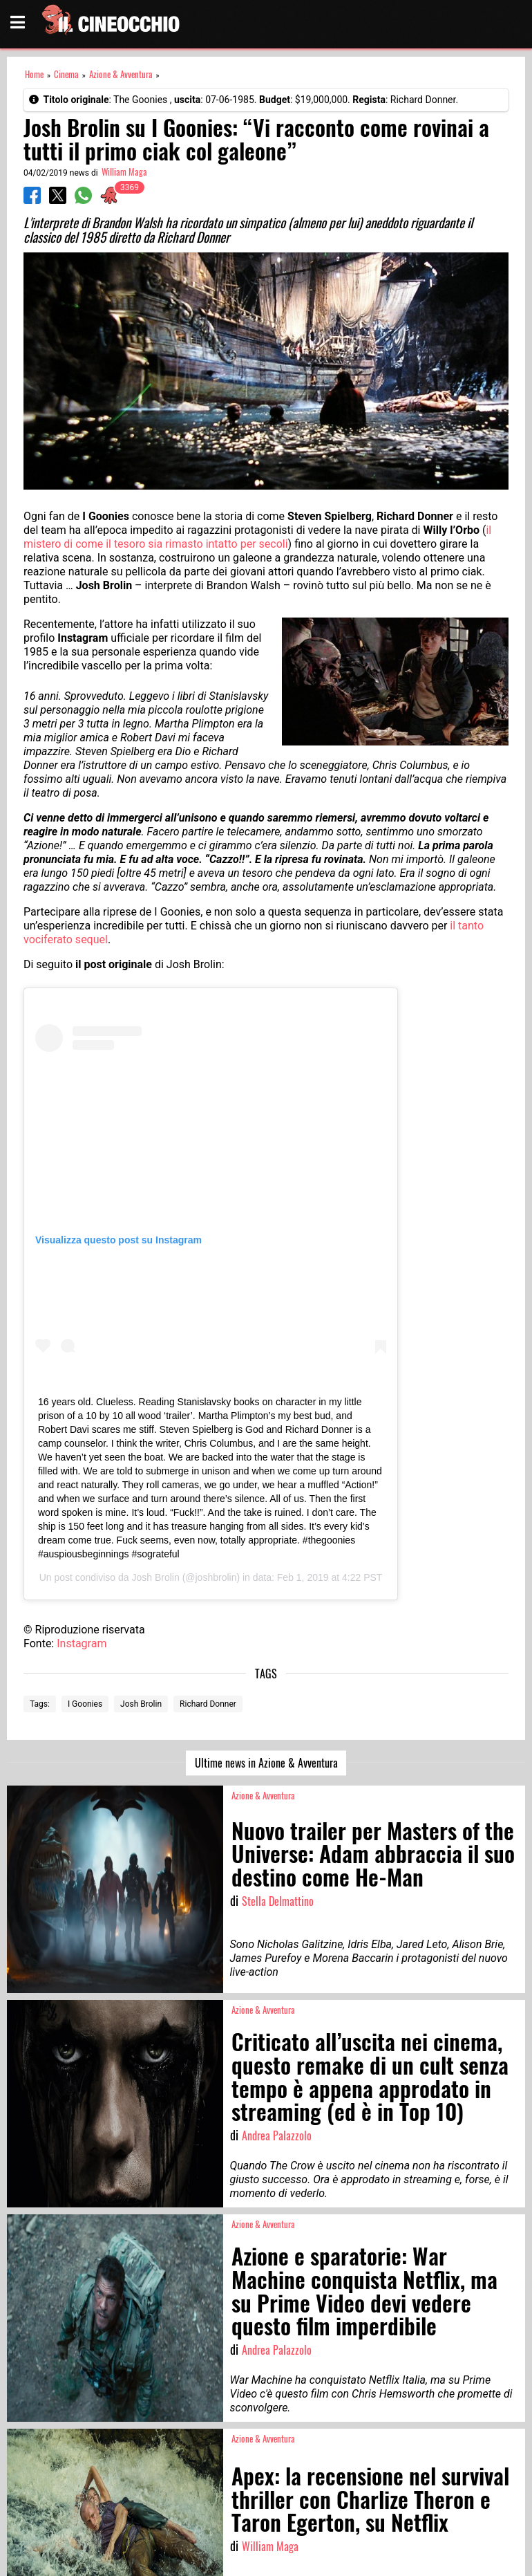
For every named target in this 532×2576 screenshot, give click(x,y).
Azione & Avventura (121, 74)
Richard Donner (208, 1704)
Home (34, 74)
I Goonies (85, 1704)
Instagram (81, 1643)
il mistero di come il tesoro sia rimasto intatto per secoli (257, 536)
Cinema (66, 74)
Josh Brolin (155, 1577)
